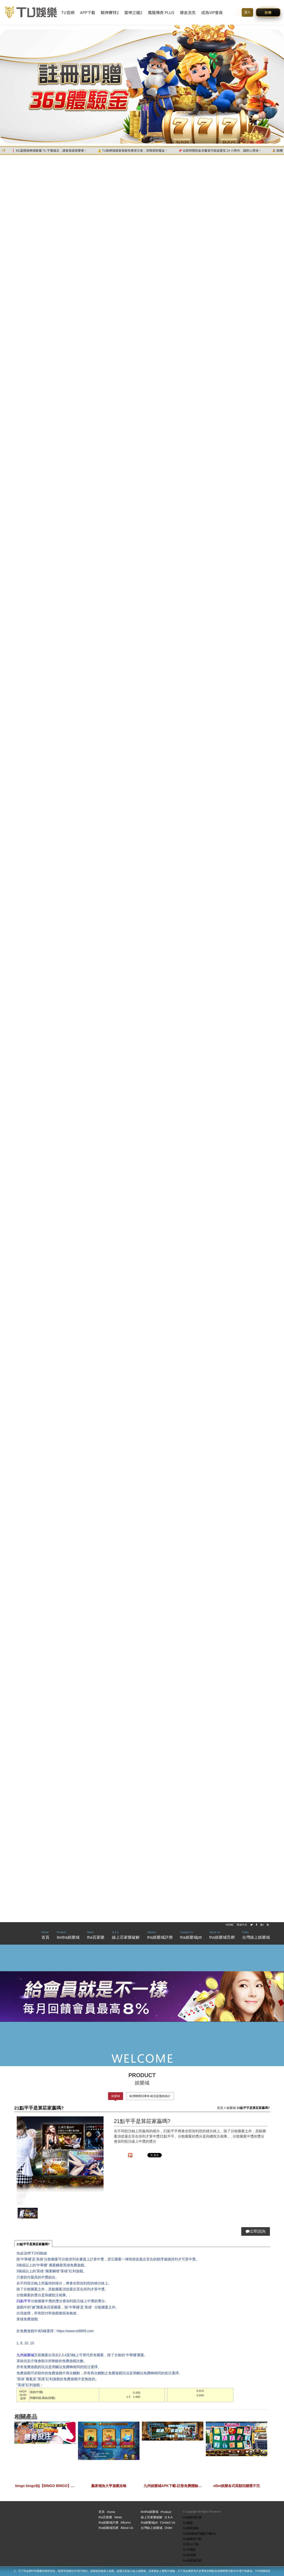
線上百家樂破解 (126, 1935)
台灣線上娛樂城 (256, 1935)
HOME (230, 1924)
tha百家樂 (95, 1935)
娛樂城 (115, 2096)
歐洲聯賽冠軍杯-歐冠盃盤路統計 (150, 2096)
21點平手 (24, 2301)
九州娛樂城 (25, 2355)
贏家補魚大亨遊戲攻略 (108, 2486)
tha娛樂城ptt (191, 1935)
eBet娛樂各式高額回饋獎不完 (236, 2486)
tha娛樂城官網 (222, 1935)
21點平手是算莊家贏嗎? (33, 2244)
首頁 (45, 1935)
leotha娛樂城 (68, 1935)
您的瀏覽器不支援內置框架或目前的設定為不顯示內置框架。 (142, 79)
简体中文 (242, 1924)
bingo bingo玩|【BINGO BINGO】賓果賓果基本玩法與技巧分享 (44, 2486)
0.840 (200, 2395)
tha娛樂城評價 (160, 1935)
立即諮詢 (255, 2231)
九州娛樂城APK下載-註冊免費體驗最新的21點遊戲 (173, 2486)
